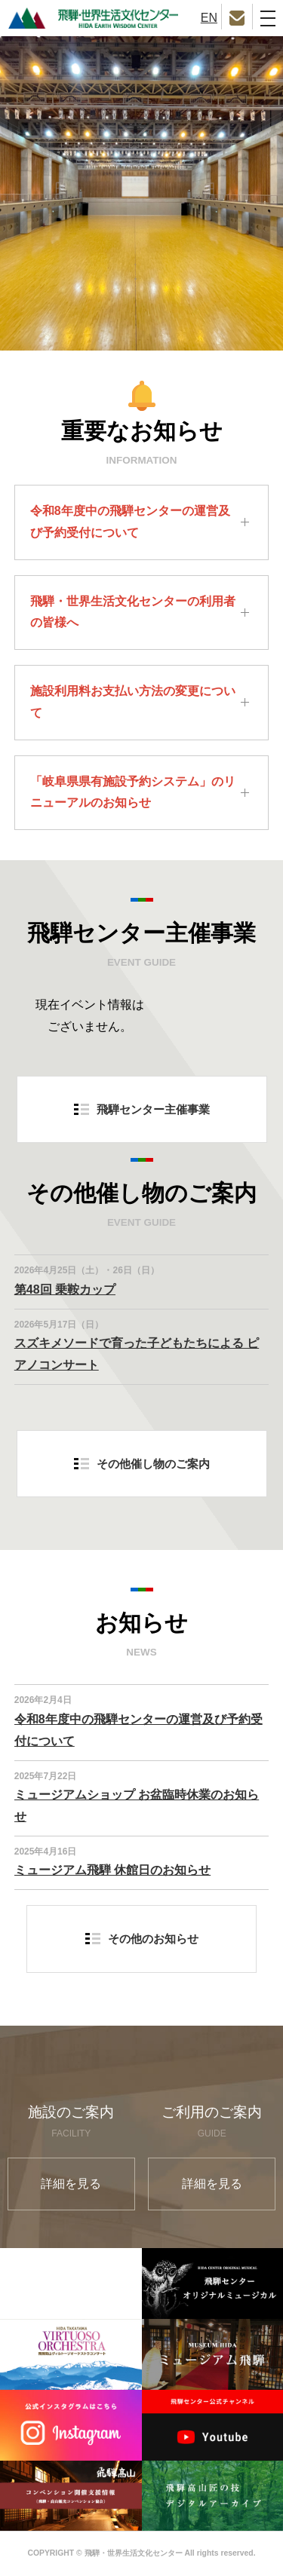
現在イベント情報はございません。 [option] (89, 1015)
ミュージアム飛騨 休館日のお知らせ (112, 1870)
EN (209, 17)
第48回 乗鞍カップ (64, 1289)
